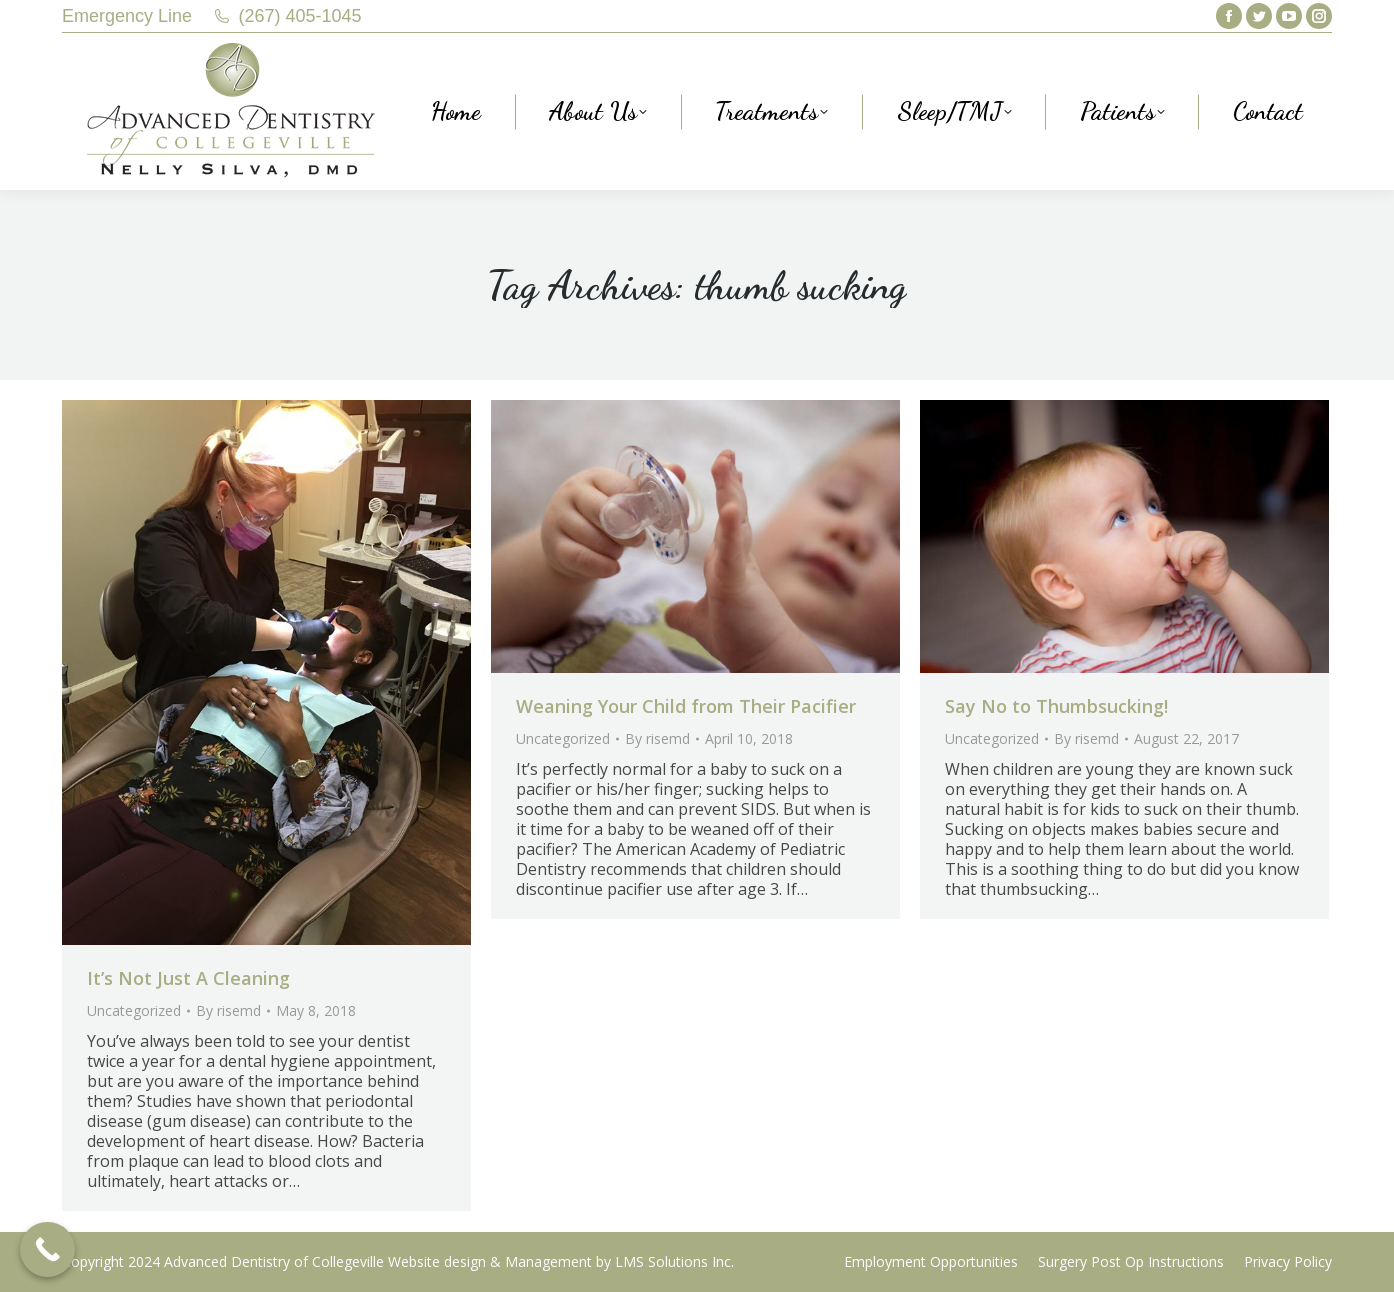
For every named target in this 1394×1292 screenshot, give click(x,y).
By (228, 1010)
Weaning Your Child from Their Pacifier (686, 706)
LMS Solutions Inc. (674, 1261)
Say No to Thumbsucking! (1056, 706)
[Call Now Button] (47, 1249)
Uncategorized (134, 1010)
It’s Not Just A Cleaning (188, 978)
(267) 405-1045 (300, 16)
